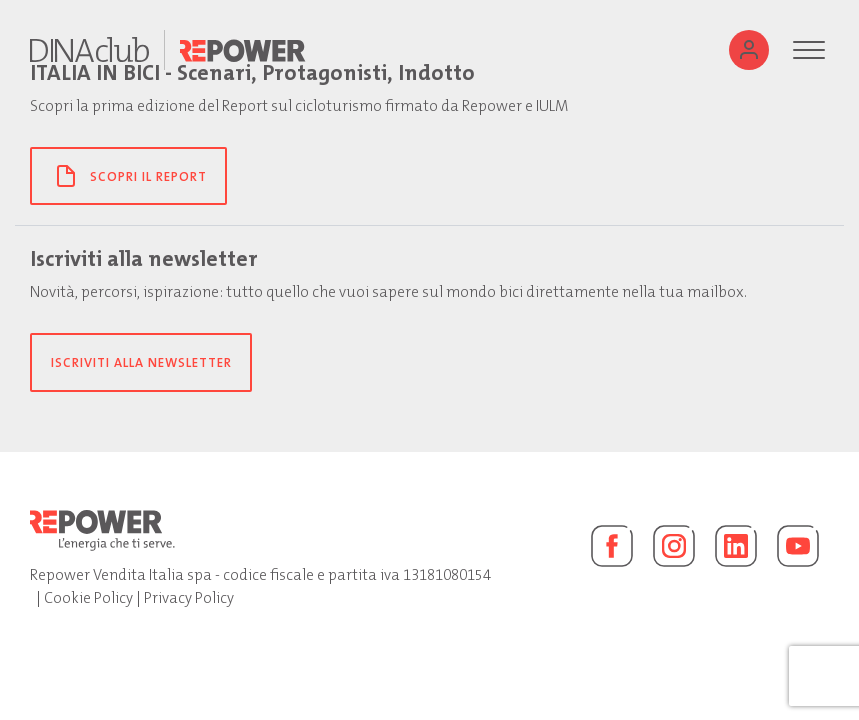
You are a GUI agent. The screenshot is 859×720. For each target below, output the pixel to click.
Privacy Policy (189, 598)
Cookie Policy (88, 598)
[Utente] (749, 50)
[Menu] (809, 50)
